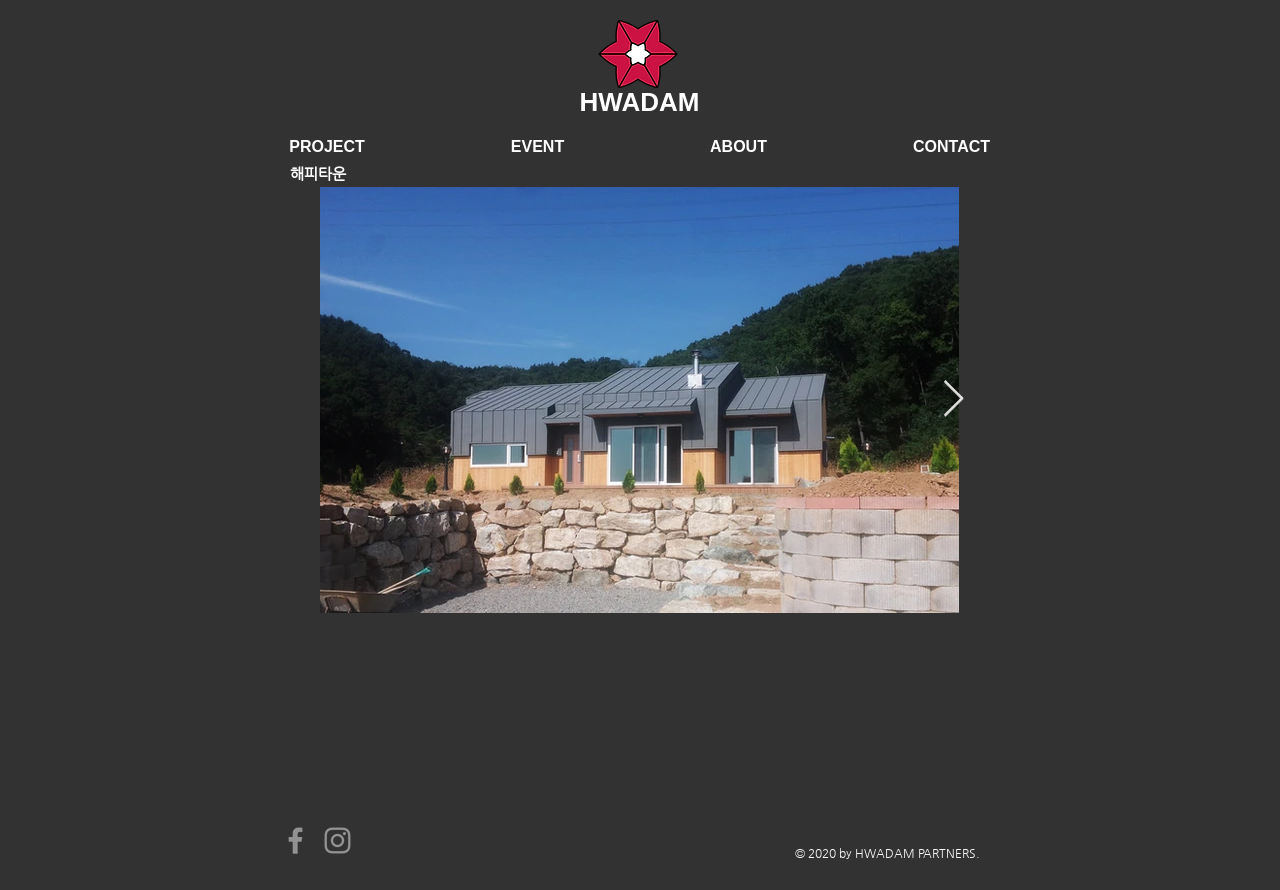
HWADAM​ (640, 102)
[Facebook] (295, 840)
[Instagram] (337, 840)
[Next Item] (953, 399)
